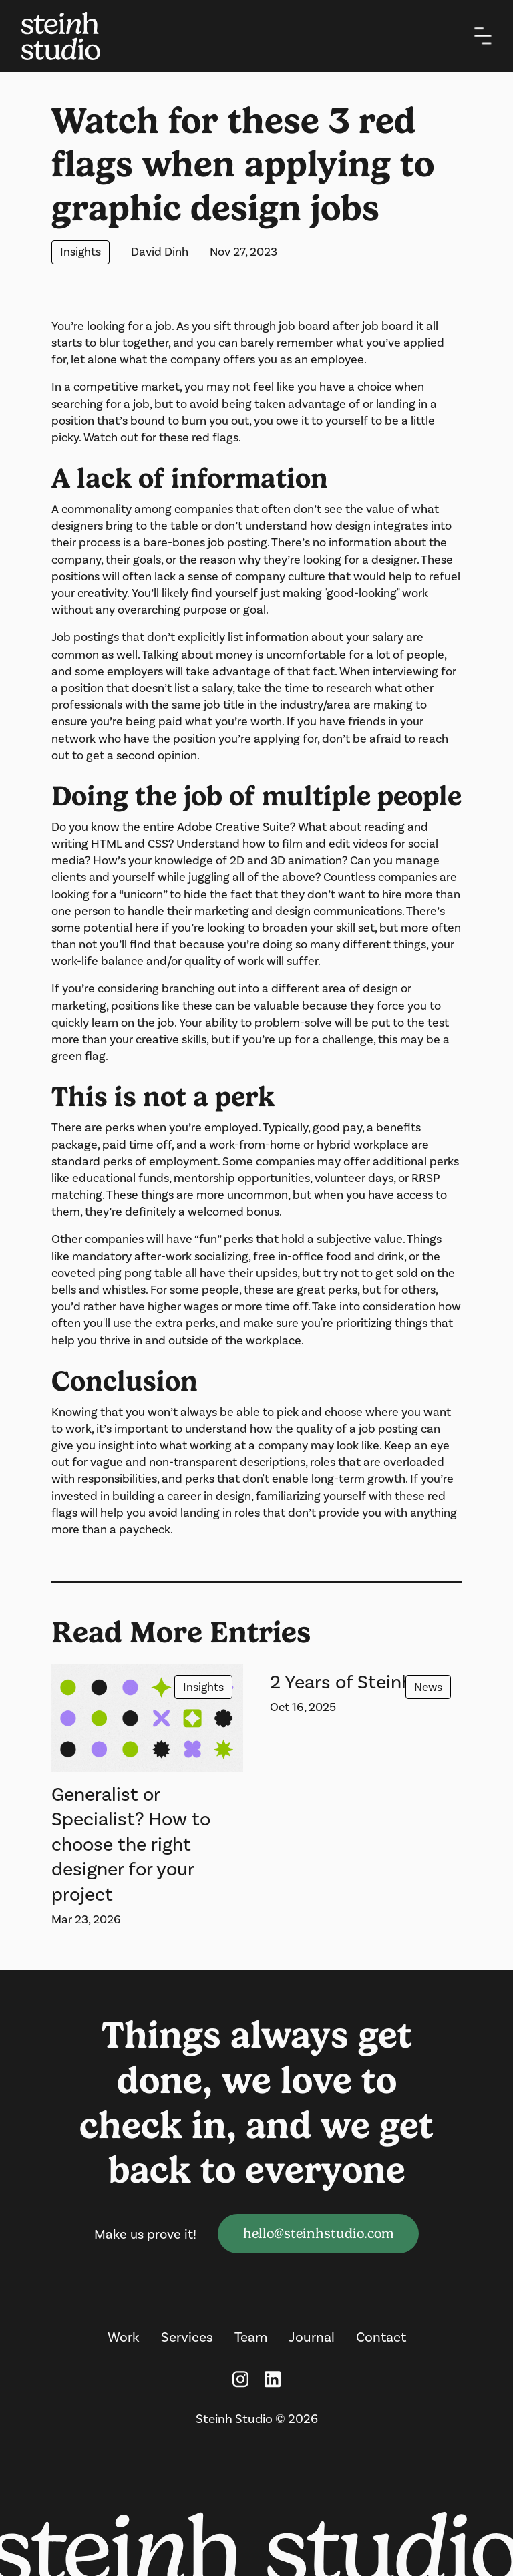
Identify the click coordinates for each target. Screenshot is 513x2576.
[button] (483, 36)
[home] (70, 36)
